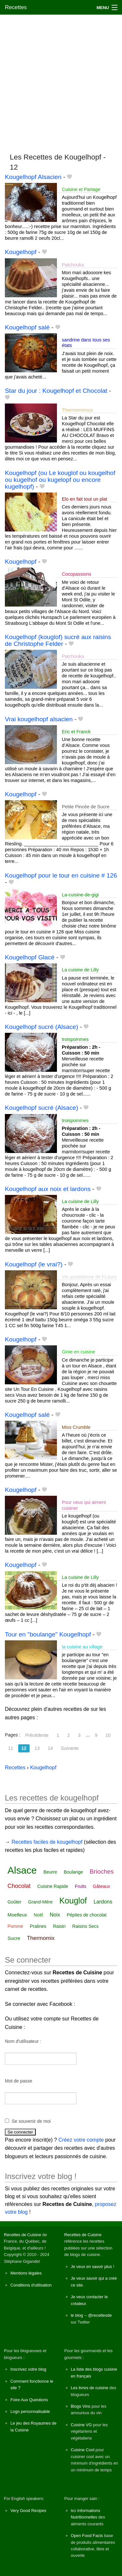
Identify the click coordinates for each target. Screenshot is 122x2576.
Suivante (69, 1748)
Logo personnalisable (30, 2411)
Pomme (15, 1926)
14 (50, 1748)
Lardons (102, 1901)
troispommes (75, 1039)
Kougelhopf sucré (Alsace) (41, 1026)
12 (24, 1748)
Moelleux (17, 1914)
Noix (55, 1914)
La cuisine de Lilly (80, 969)
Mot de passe (18, 2080)
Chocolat (19, 1886)
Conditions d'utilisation (31, 2285)
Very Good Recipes (28, 2510)
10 (108, 1735)
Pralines (38, 1926)
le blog (77, 2315)
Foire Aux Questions (29, 2399)
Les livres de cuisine (89, 2387)
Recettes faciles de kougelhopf (46, 1842)
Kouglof (73, 1900)
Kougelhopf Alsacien (33, 176)
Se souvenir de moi (31, 2121)
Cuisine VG (81, 2424)
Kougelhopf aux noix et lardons (47, 1188)
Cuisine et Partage (81, 189)
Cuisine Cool (83, 2449)
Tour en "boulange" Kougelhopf (48, 1634)
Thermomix (41, 1938)
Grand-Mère (40, 1901)
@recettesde (100, 2315)
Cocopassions (76, 574)
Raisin (59, 1926)
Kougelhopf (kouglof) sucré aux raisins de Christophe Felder (58, 640)
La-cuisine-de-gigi (80, 894)
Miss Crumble (76, 1427)
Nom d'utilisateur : (23, 2041)
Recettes (16, 7)
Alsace (22, 1870)
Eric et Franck (76, 731)
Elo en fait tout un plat (84, 499)
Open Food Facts (87, 2535)
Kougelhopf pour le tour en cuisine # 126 (61, 875)
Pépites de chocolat (86, 1914)
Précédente (36, 1735)
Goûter (14, 1901)
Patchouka (73, 264)
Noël (38, 1914)
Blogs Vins (80, 2406)
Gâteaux (101, 1886)
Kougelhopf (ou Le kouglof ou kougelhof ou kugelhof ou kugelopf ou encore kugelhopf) (60, 479)
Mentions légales (26, 2273)
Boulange (73, 1872)
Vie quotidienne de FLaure (89, 1276)
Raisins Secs (85, 1926)
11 (10, 1748)
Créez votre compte (81, 2140)
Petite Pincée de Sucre (85, 806)
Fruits (80, 1886)
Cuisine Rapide (52, 1886)
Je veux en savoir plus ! (93, 2266)
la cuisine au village (82, 1646)
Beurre (50, 1872)
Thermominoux (77, 410)
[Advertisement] (61, 81)
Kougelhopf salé (27, 327)
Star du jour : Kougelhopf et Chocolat (56, 390)
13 (37, 1748)
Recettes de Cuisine (22, 2234)
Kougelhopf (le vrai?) (33, 1264)
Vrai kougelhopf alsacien (39, 719)
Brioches (102, 1871)
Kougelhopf (20, 252)
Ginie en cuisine (78, 1351)
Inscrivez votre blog (28, 2369)
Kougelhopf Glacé (30, 957)
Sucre (13, 1938)
